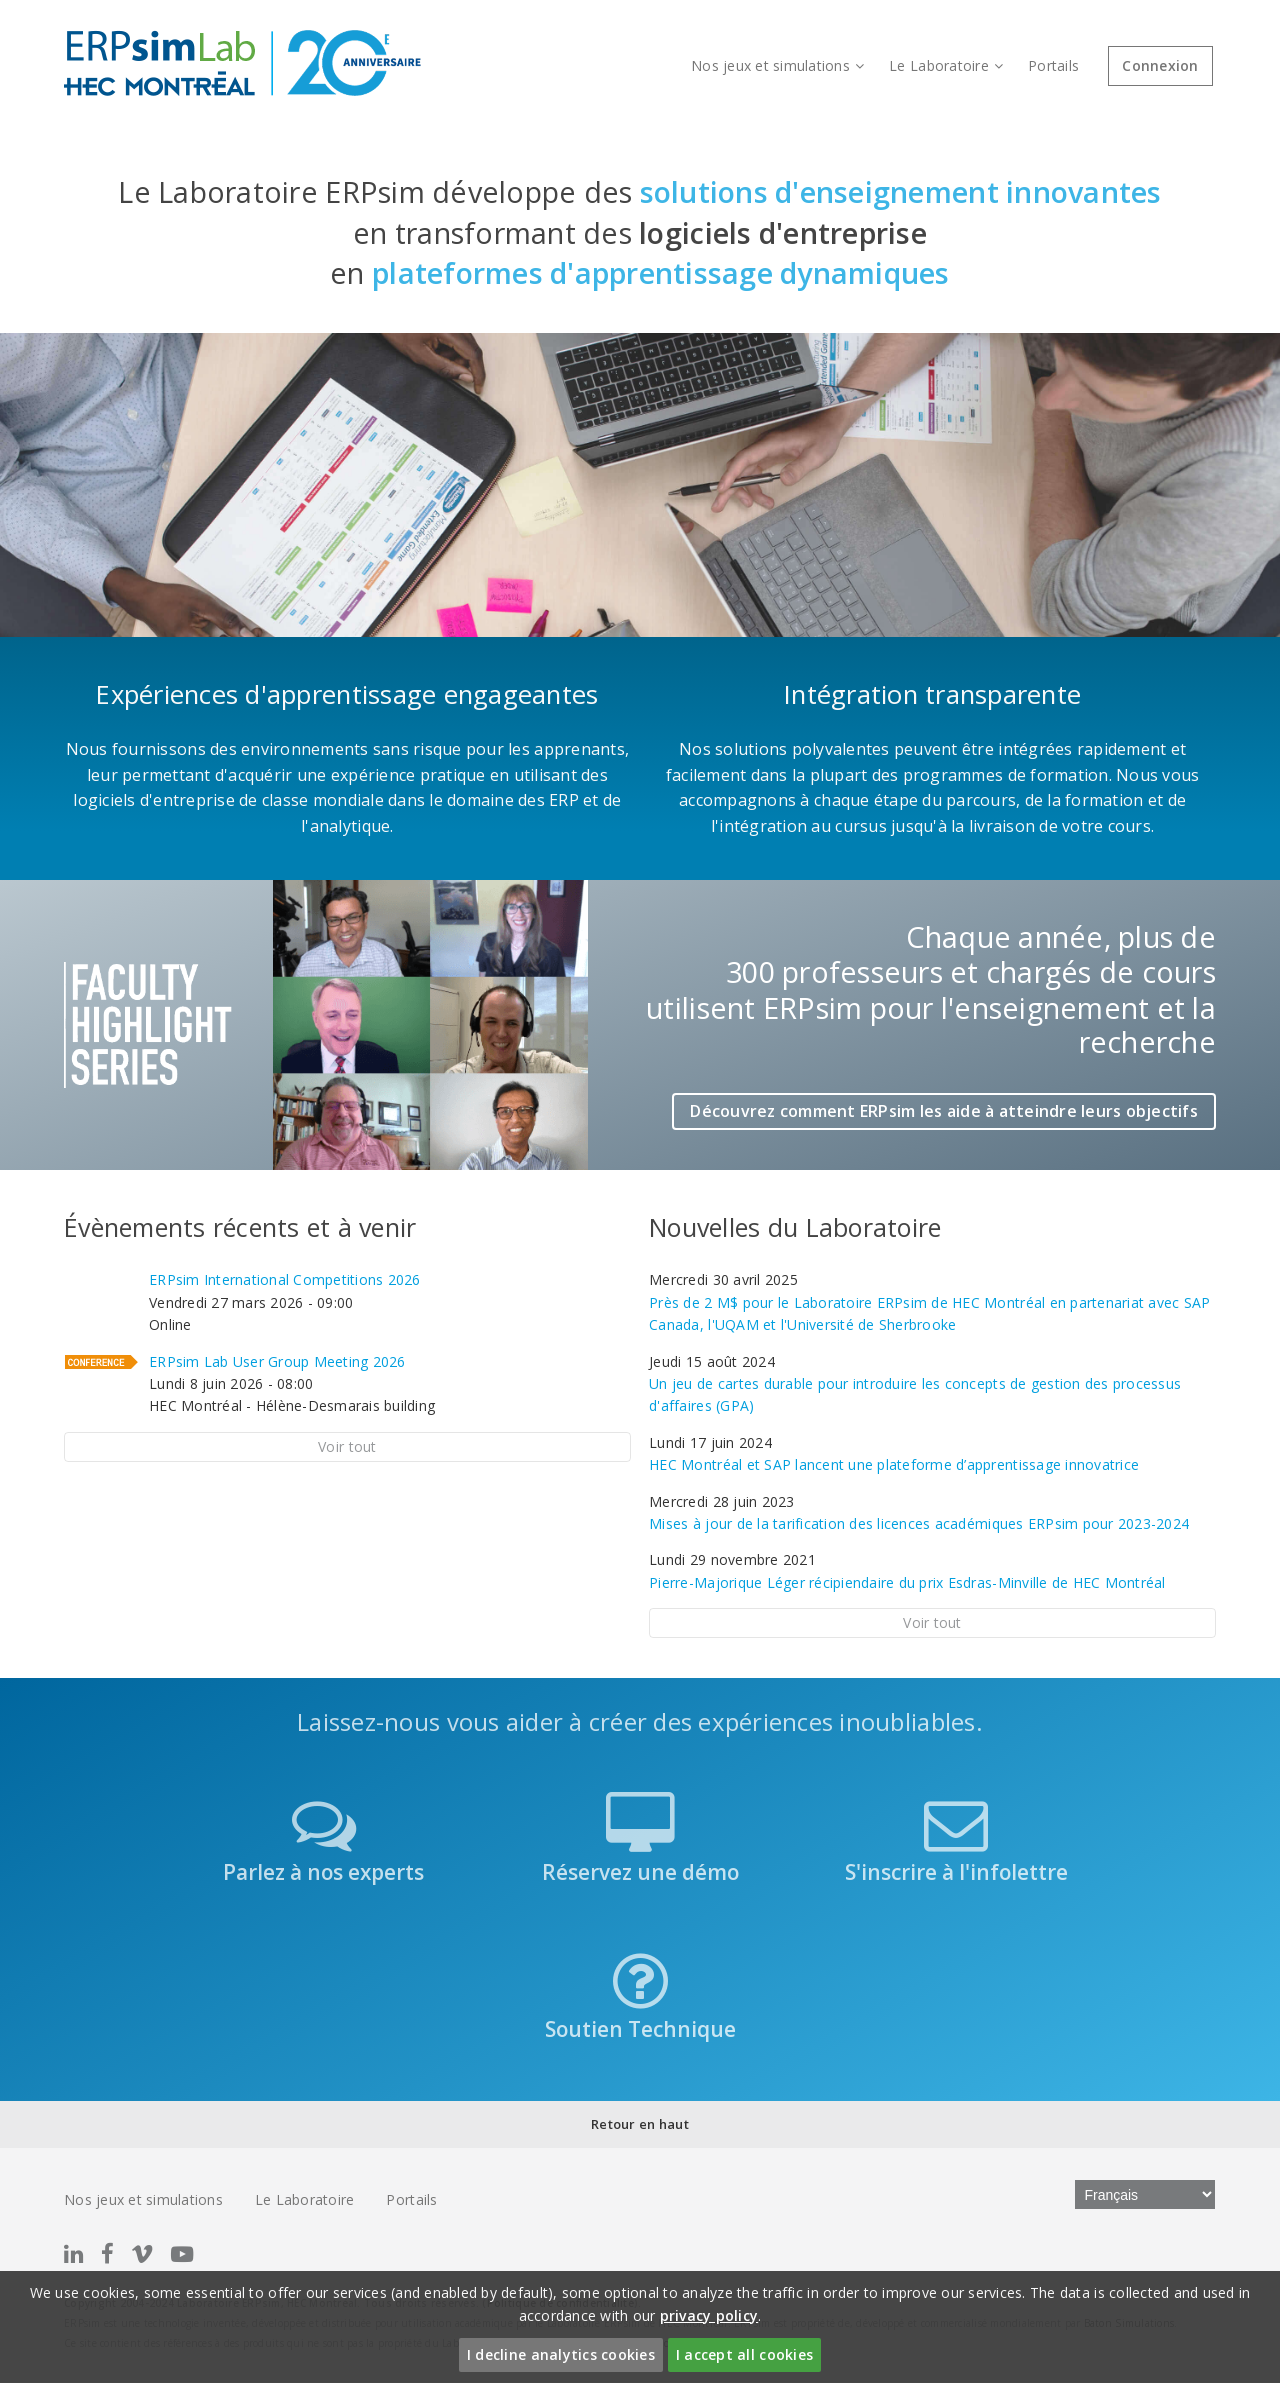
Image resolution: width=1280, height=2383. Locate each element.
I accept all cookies (744, 2354)
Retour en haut (640, 2124)
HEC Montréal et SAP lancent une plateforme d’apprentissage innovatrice (894, 1464)
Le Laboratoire (946, 65)
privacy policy (709, 2315)
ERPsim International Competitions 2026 (285, 1279)
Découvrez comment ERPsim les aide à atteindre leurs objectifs (944, 1111)
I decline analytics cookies (561, 2354)
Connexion (1160, 65)
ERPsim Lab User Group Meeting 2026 (277, 1361)
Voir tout (347, 1446)
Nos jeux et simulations (777, 65)
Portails (1053, 65)
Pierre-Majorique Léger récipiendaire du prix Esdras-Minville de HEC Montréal (907, 1582)
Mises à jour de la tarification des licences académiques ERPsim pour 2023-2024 (919, 1523)
